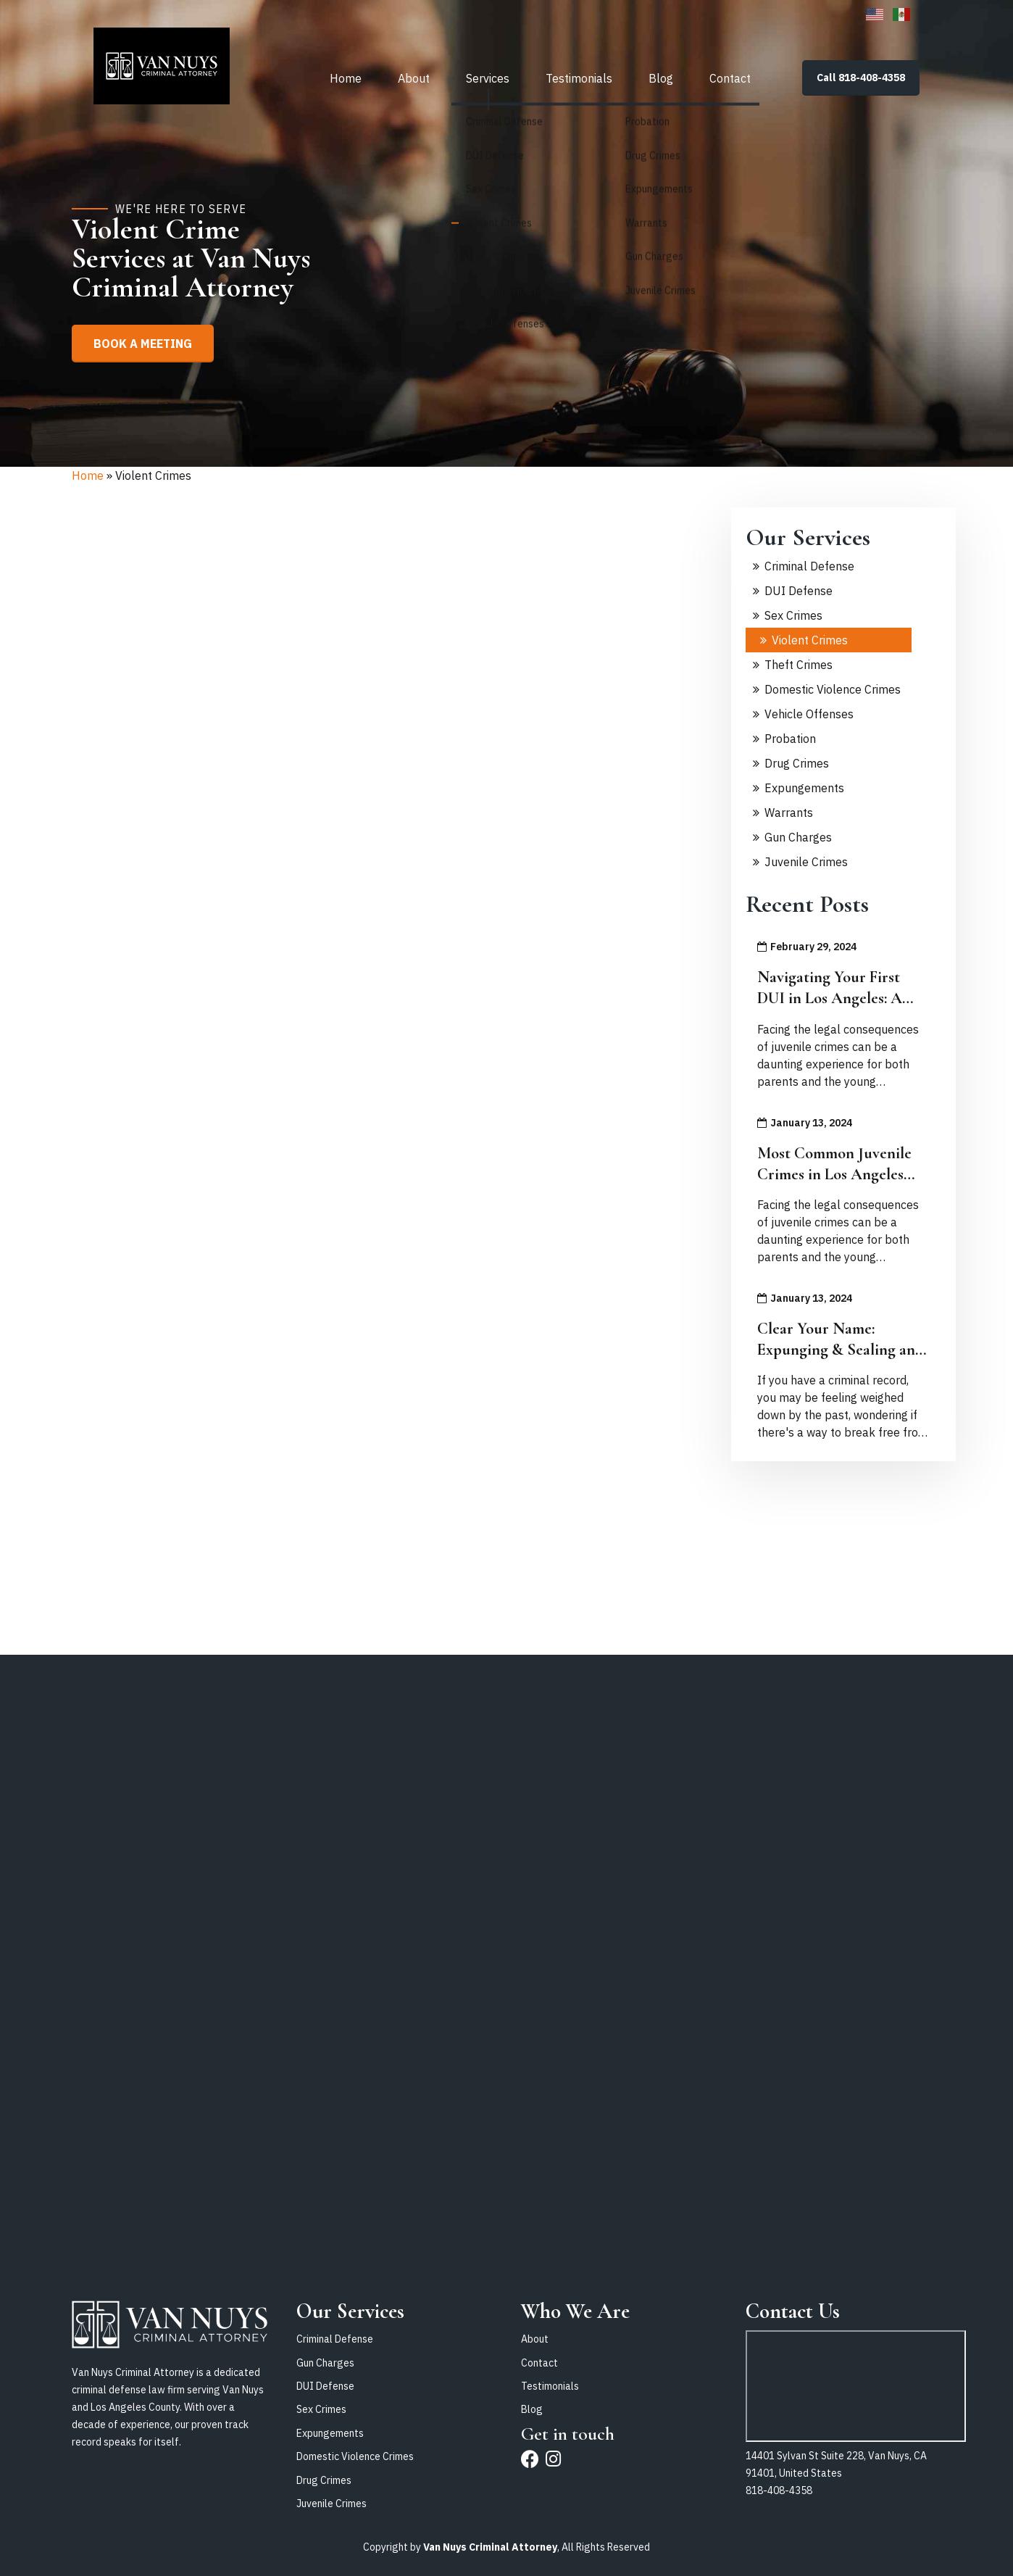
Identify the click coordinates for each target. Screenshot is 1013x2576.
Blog (661, 76)
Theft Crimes (798, 664)
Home (346, 76)
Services (487, 76)
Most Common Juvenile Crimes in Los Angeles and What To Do (834, 1174)
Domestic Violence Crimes (832, 689)
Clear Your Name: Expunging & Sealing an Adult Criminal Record (836, 1349)
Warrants (788, 812)
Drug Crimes (796, 763)
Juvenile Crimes (806, 862)
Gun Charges (798, 837)
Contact (730, 76)
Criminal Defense (809, 566)
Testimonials (579, 76)
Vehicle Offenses (809, 714)
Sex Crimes (793, 615)
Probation (790, 738)
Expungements (804, 788)
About (414, 76)
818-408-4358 (779, 2490)
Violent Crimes (810, 640)
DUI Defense (798, 590)
